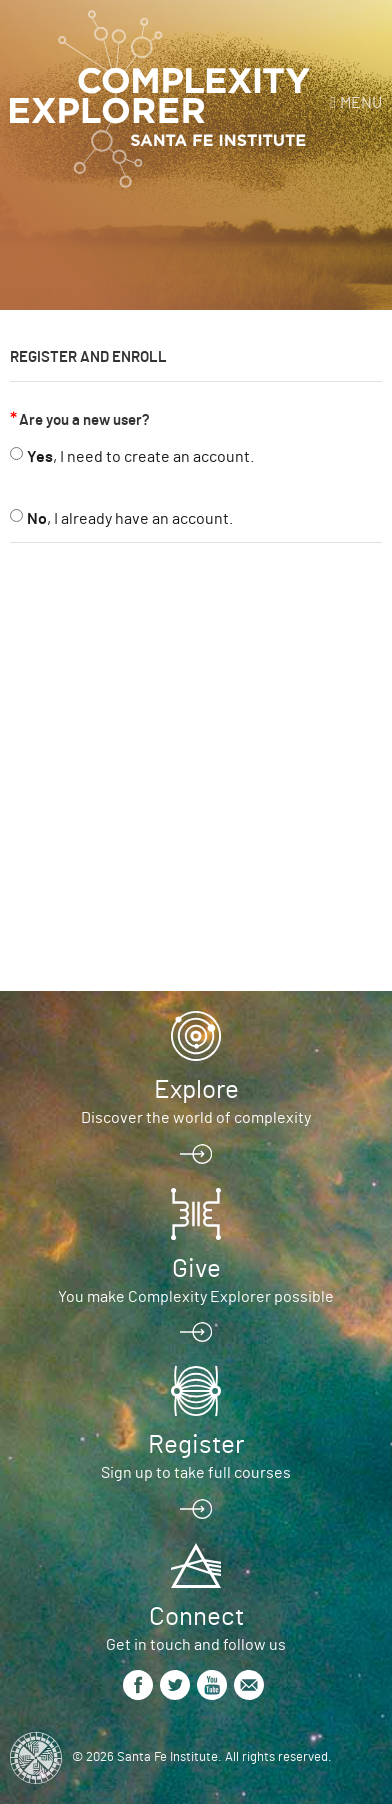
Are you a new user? (84, 420)
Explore (196, 1090)
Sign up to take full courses (196, 1473)
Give (196, 1269)
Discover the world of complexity (196, 1118)
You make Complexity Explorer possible (196, 1297)
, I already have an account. (130, 519)
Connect (196, 1617)
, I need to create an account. (140, 457)
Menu (361, 103)
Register (196, 1445)
